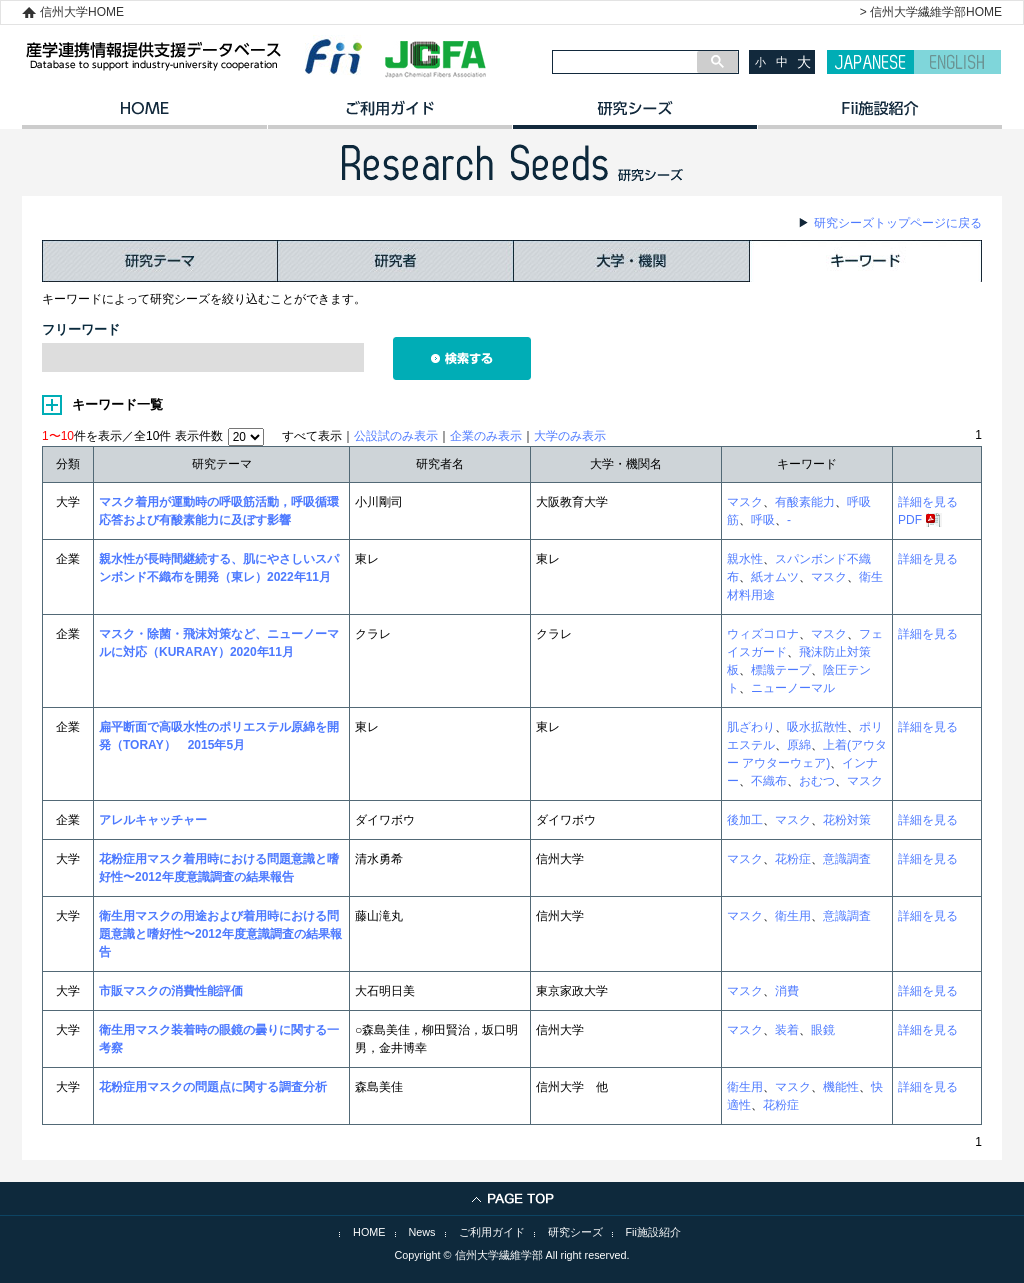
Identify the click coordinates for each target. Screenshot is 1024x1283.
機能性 (841, 1087)
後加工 (745, 820)
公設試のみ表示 (396, 436)
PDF (910, 520)
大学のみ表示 (570, 436)
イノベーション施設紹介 (879, 115)
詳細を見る (928, 502)
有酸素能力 (805, 502)
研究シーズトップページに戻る (898, 223)
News (422, 1232)
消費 (787, 991)
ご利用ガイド (389, 115)
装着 (787, 1030)
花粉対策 (847, 820)
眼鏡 (823, 1030)
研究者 (396, 261)
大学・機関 (632, 261)
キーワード (866, 261)
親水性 (745, 559)
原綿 (799, 745)
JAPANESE (870, 62)
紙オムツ (775, 577)
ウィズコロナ (763, 634)
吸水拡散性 (817, 727)
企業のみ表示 (486, 436)
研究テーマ (160, 261)
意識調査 (847, 859)
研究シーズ (634, 115)
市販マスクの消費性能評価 (171, 991)
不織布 (769, 781)
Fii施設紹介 (653, 1232)
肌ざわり (751, 727)
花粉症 (793, 859)
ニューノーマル (793, 688)
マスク (745, 502)
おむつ (817, 781)
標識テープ (781, 670)
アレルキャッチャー (153, 820)
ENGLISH (957, 62)
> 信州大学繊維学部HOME (931, 12)
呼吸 (763, 520)
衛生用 (793, 916)
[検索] (625, 62)
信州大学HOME (82, 12)
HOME (144, 115)
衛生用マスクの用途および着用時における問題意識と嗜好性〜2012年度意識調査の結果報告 (220, 934)
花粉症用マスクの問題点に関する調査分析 (213, 1087)
